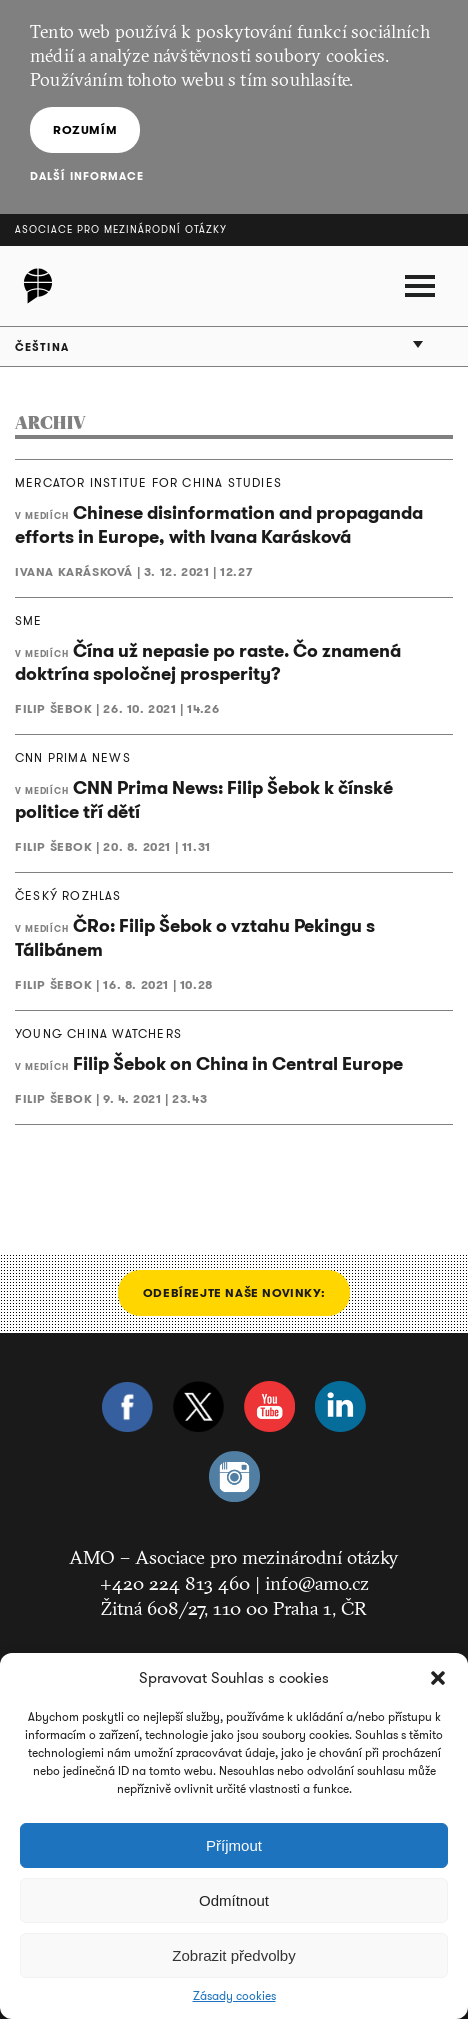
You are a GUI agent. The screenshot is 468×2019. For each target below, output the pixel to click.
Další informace (87, 176)
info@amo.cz (317, 1583)
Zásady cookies (234, 1996)
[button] (438, 1678)
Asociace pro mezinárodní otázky (121, 229)
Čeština (42, 347)
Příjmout (234, 1845)
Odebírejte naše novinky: (234, 1292)
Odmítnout (234, 1900)
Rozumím (85, 129)
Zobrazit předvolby (233, 1955)
